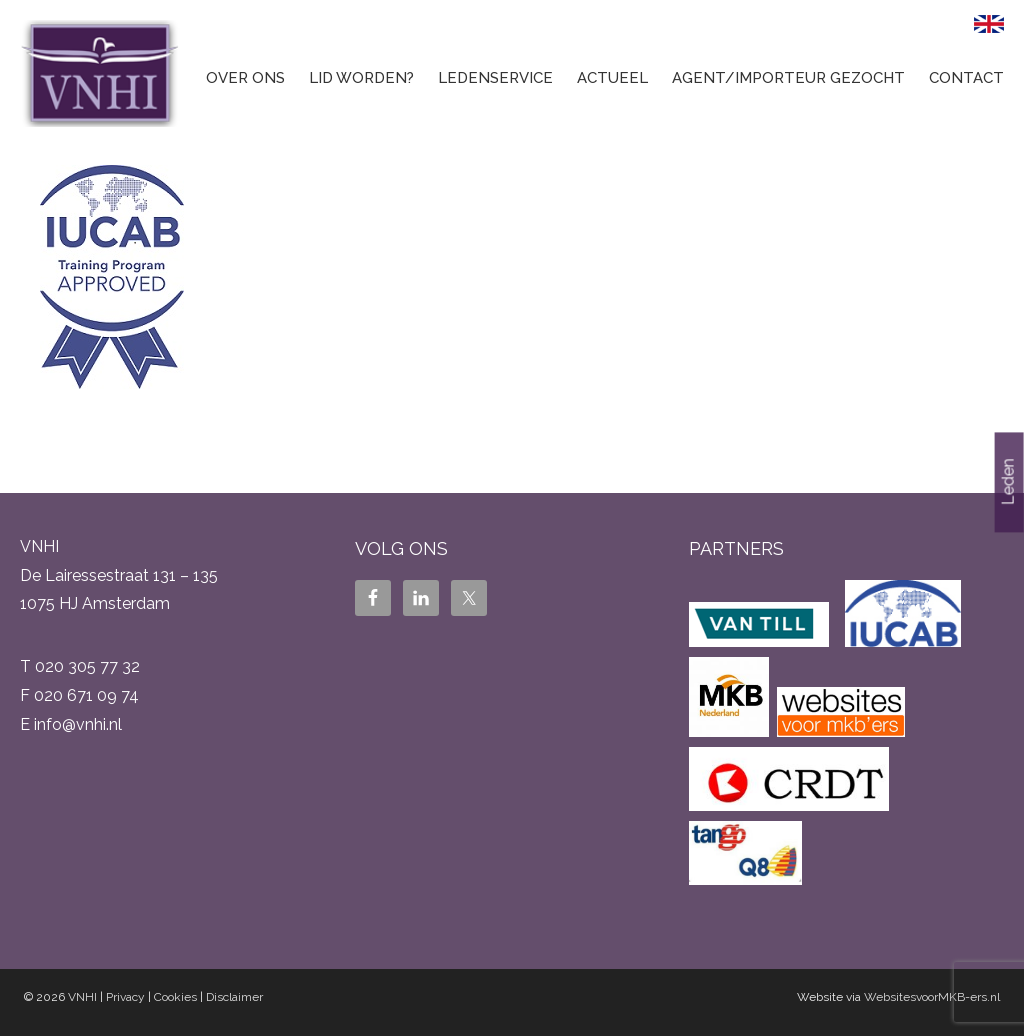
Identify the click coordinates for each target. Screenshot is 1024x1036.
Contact (966, 78)
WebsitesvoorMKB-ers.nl (932, 997)
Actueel (612, 78)
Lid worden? (361, 78)
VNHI (82, 997)
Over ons (245, 78)
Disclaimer (234, 997)
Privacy (125, 997)
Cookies (175, 997)
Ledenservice (495, 78)
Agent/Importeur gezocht (788, 78)
